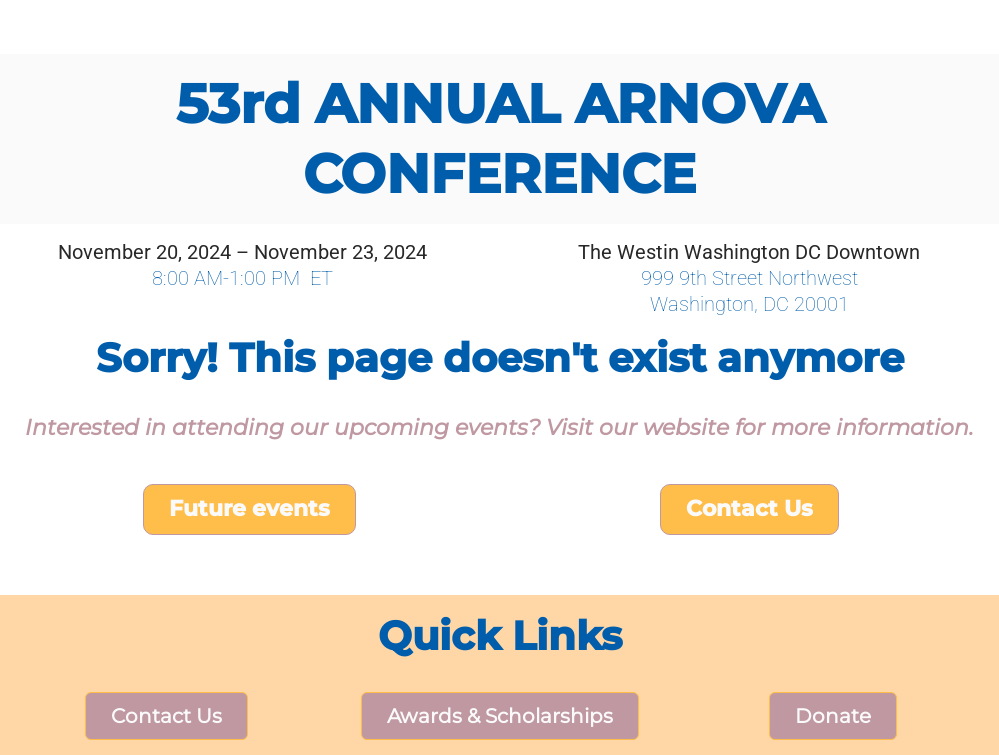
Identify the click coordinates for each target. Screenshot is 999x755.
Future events (249, 508)
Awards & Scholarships (500, 716)
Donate (833, 716)
